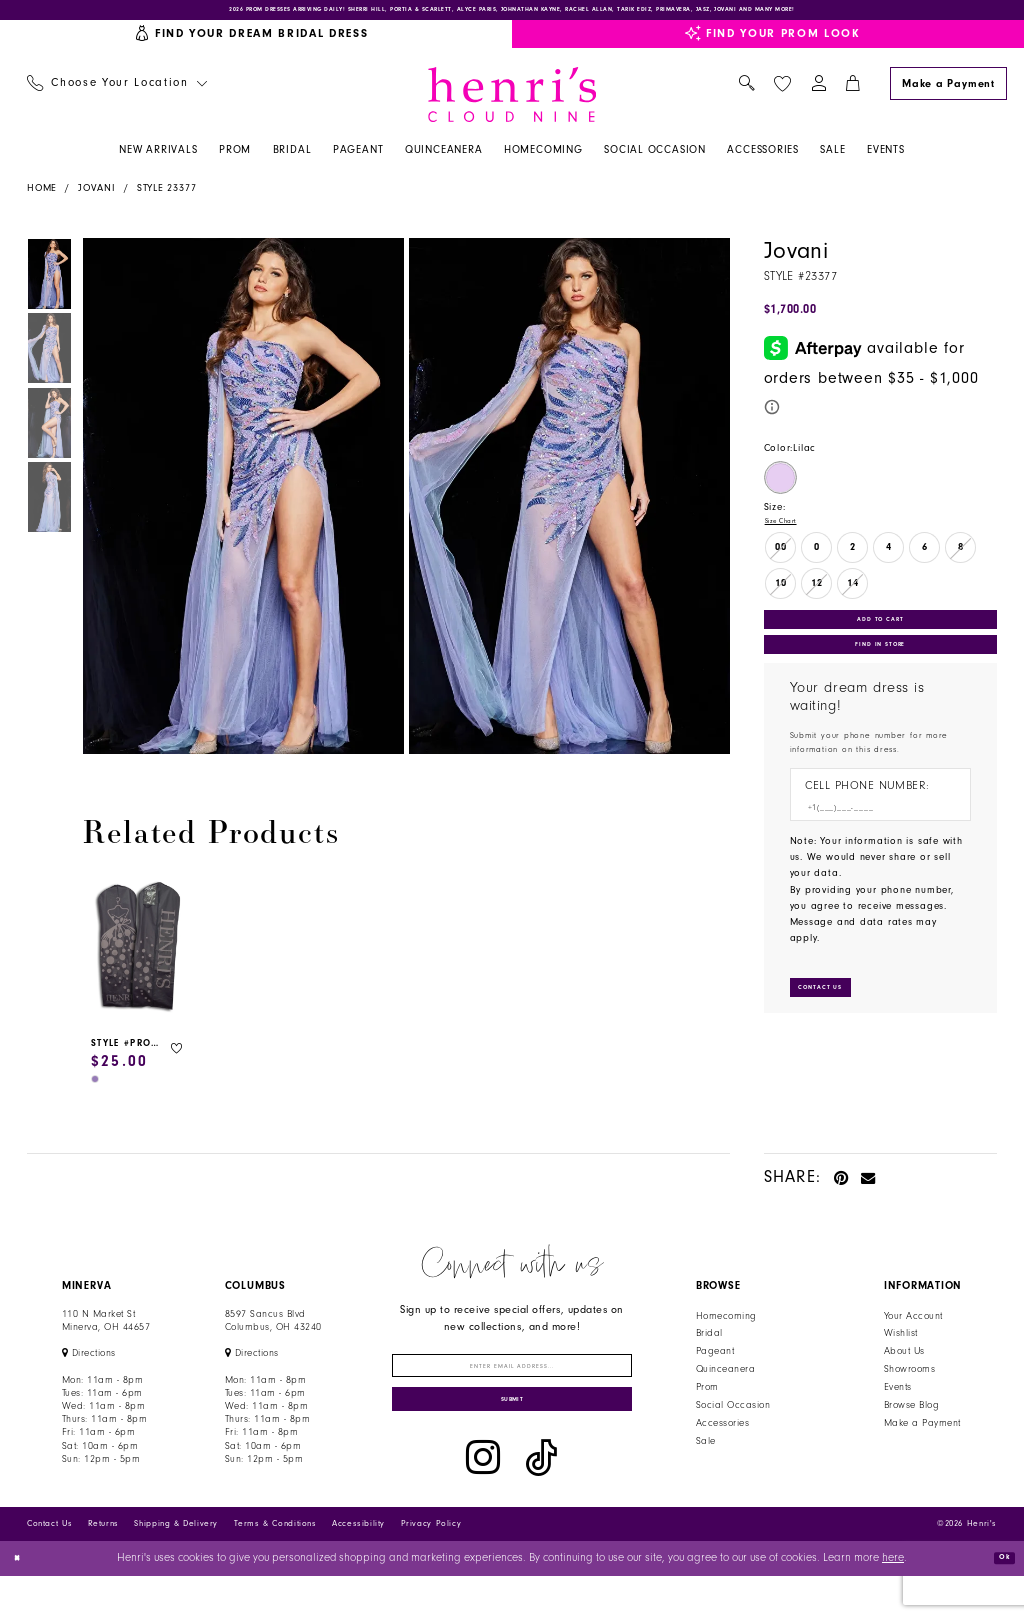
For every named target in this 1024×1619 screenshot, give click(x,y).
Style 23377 (167, 200)
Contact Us (49, 1566)
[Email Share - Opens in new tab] (868, 1188)
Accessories (722, 1434)
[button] (818, 95)
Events (898, 1398)
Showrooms (909, 1381)
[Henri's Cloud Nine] (512, 105)
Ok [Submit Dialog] (998, 1600)
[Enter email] (512, 1384)
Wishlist (901, 1345)
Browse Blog (911, 1416)
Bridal (709, 1345)
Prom (707, 1398)
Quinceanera (725, 1381)
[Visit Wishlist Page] (782, 94)
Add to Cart (880, 641)
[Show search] (746, 95)
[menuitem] (116, 95)
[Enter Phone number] (873, 851)
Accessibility (358, 1566)
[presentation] (138, 959)
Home (42, 200)
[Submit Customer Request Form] (836, 1040)
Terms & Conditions (275, 1566)
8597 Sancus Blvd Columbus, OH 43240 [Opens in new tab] (273, 1331)
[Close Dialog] (22, 1601)
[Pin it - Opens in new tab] (841, 1188)
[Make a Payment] (948, 94)
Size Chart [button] (790, 535)
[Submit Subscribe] (512, 1436)
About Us (904, 1363)
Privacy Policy (431, 1566)
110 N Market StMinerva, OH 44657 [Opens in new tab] (106, 1331)
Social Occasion (733, 1416)
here (893, 1601)
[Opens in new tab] (89, 1365)
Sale (706, 1452)
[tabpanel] (240, 508)
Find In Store (880, 679)
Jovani (97, 200)
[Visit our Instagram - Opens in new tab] (483, 1501)
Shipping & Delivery (176, 1566)
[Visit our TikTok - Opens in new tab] (541, 1501)
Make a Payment (922, 1434)
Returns (103, 1566)
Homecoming (726, 1327)
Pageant (715, 1363)
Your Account (913, 1327)
